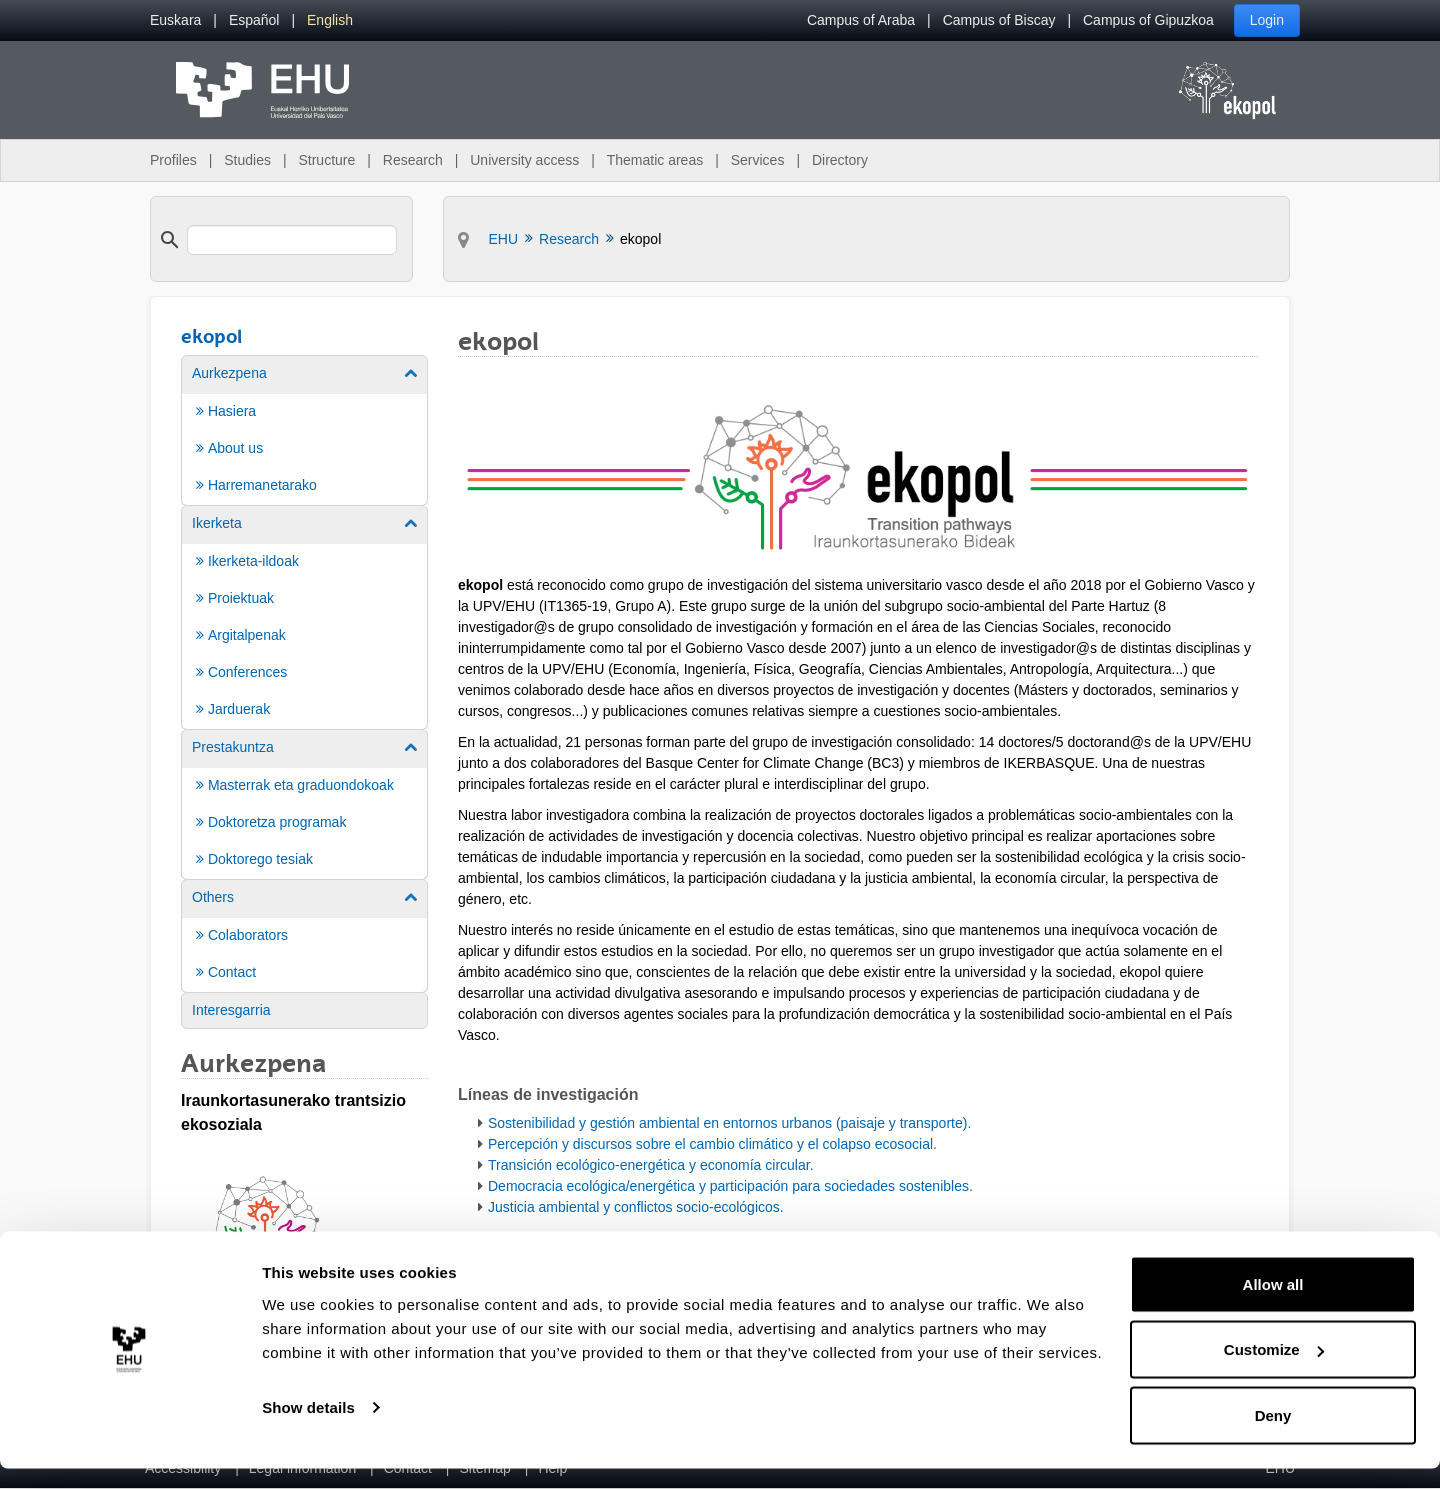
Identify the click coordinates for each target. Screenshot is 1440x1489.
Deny (1273, 1435)
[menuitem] (175, 20)
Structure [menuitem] (326, 160)
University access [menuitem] (524, 160)
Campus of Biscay (999, 20)
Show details (308, 1427)
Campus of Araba (861, 20)
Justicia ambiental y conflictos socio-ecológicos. (636, 1207)
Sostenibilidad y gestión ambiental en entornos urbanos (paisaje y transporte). (729, 1123)
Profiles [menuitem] (173, 160)
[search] (292, 240)
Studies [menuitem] (247, 160)
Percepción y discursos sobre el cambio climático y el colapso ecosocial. (712, 1144)
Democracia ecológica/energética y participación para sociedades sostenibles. (730, 1186)
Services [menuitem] (758, 160)
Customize (1274, 1370)
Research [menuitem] (413, 160)
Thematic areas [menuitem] (655, 160)
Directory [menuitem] (840, 160)
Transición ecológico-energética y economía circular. (651, 1165)
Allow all (1273, 1304)
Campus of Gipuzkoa (1148, 20)
